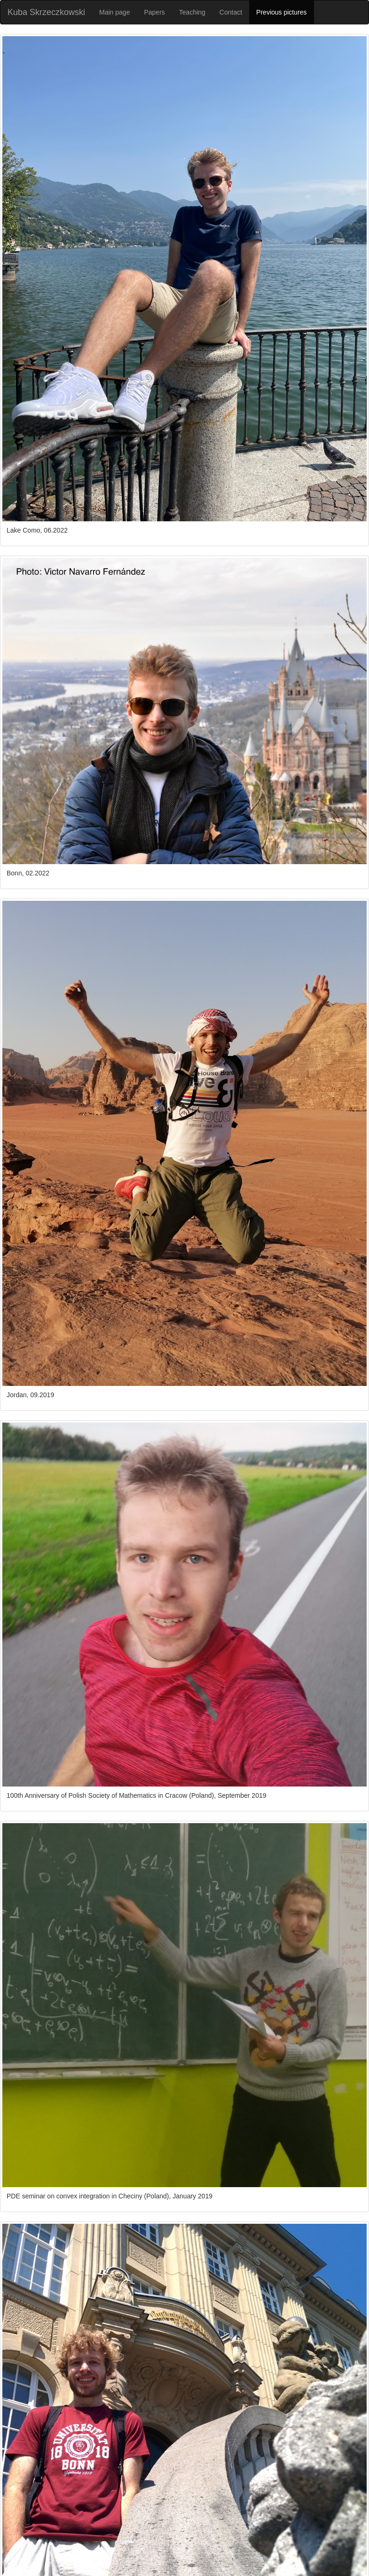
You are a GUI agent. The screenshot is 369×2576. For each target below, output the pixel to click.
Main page (114, 12)
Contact (231, 12)
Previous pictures (281, 12)
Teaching (192, 12)
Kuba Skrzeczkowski (46, 12)
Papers (154, 12)
